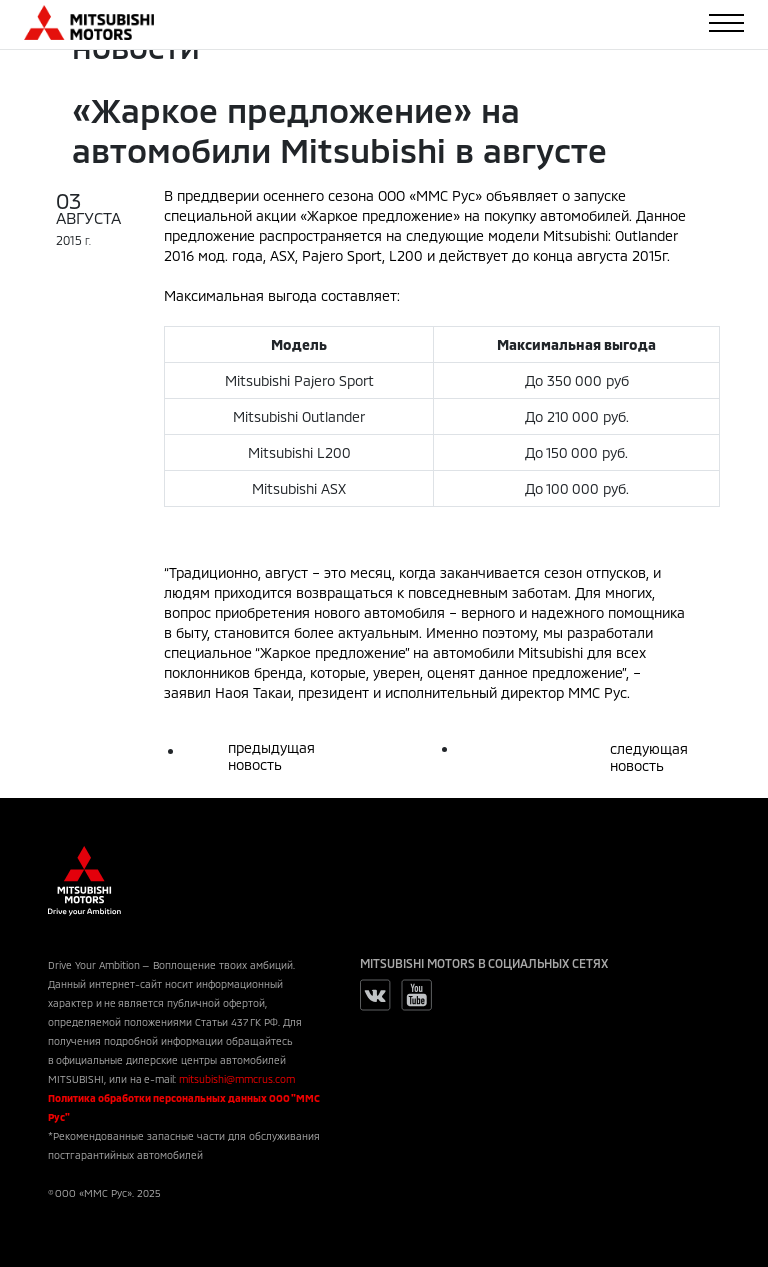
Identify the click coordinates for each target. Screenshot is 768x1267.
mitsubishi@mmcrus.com (237, 1079)
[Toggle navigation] (726, 23)
